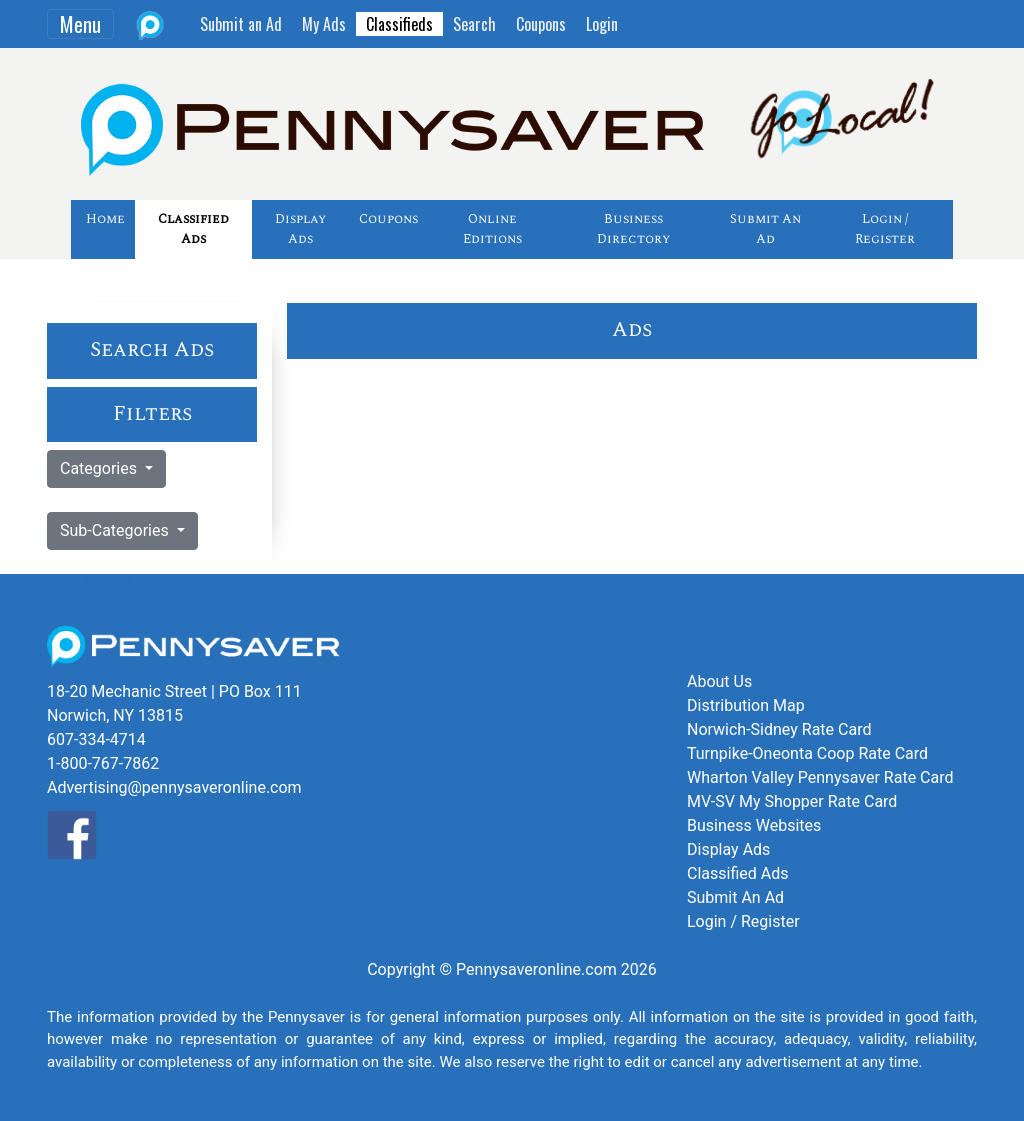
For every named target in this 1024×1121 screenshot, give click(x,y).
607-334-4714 (96, 739)
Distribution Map (746, 705)
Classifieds (399, 24)
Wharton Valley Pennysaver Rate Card (820, 777)
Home (105, 219)
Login (602, 24)
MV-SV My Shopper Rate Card (792, 801)
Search (474, 24)
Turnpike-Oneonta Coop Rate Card (807, 753)
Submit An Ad (765, 229)
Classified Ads (193, 229)
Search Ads (152, 350)
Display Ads (300, 229)
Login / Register (885, 229)
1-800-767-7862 (103, 763)
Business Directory (633, 229)
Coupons (541, 24)
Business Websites (754, 825)
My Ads (324, 24)
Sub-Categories (116, 530)
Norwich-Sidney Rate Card (779, 729)
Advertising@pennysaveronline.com (174, 787)
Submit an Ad (241, 24)
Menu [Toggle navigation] (80, 24)
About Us (719, 681)
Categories (100, 468)
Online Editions (492, 229)
